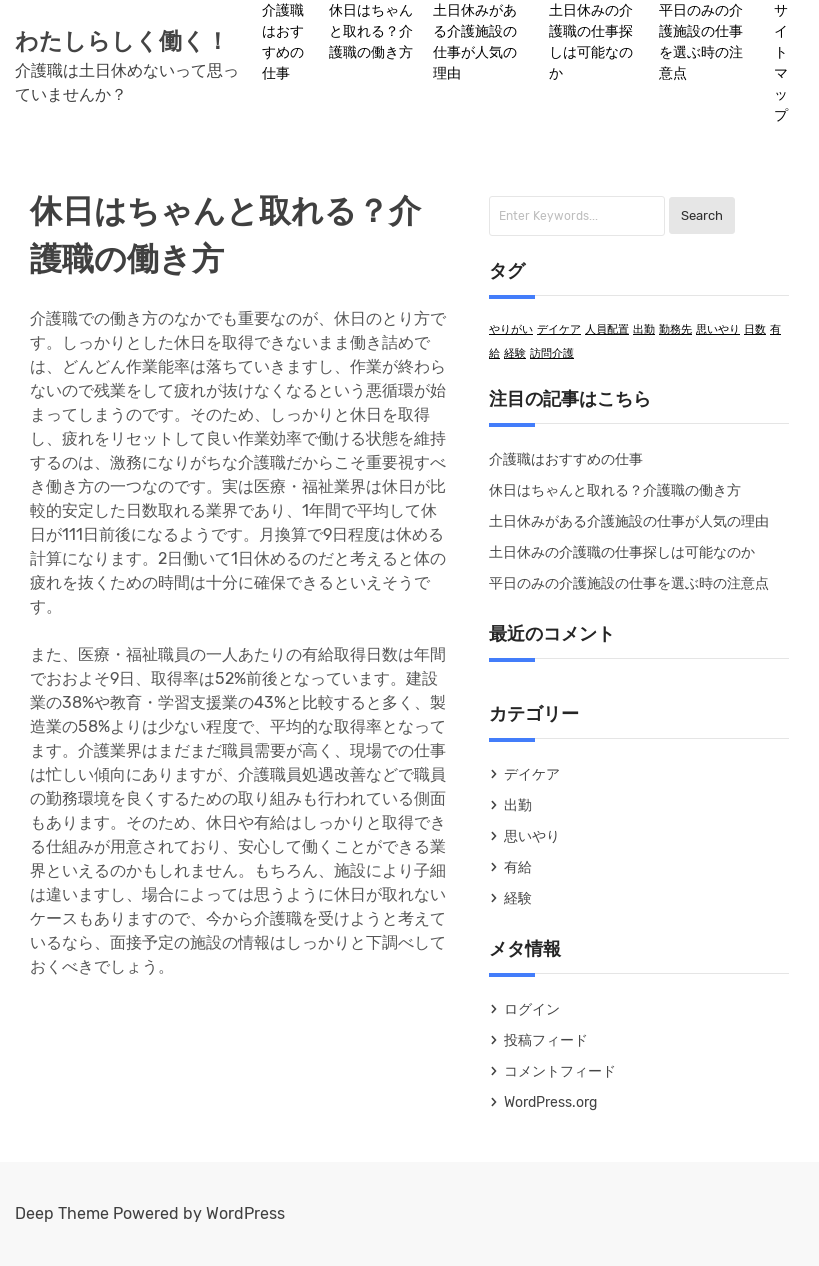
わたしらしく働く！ (122, 41)
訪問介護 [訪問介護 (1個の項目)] (552, 353)
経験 (518, 898)
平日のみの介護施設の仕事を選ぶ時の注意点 (701, 42)
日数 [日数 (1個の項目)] (755, 329)
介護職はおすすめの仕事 (283, 42)
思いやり (532, 836)
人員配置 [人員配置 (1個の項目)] (607, 329)
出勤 (518, 805)
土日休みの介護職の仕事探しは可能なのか (591, 42)
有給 (518, 867)
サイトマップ (781, 63)
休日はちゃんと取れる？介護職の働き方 (371, 31)
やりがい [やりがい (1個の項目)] (511, 329)
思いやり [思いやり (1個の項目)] (718, 329)
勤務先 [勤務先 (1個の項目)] (675, 329)
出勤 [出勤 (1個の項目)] (644, 329)
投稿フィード (546, 1040)
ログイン (532, 1009)
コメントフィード (560, 1071)
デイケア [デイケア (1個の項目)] (559, 329)
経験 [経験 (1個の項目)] (515, 353)
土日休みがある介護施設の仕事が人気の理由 (475, 42)
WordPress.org (550, 1102)
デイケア (532, 774)
